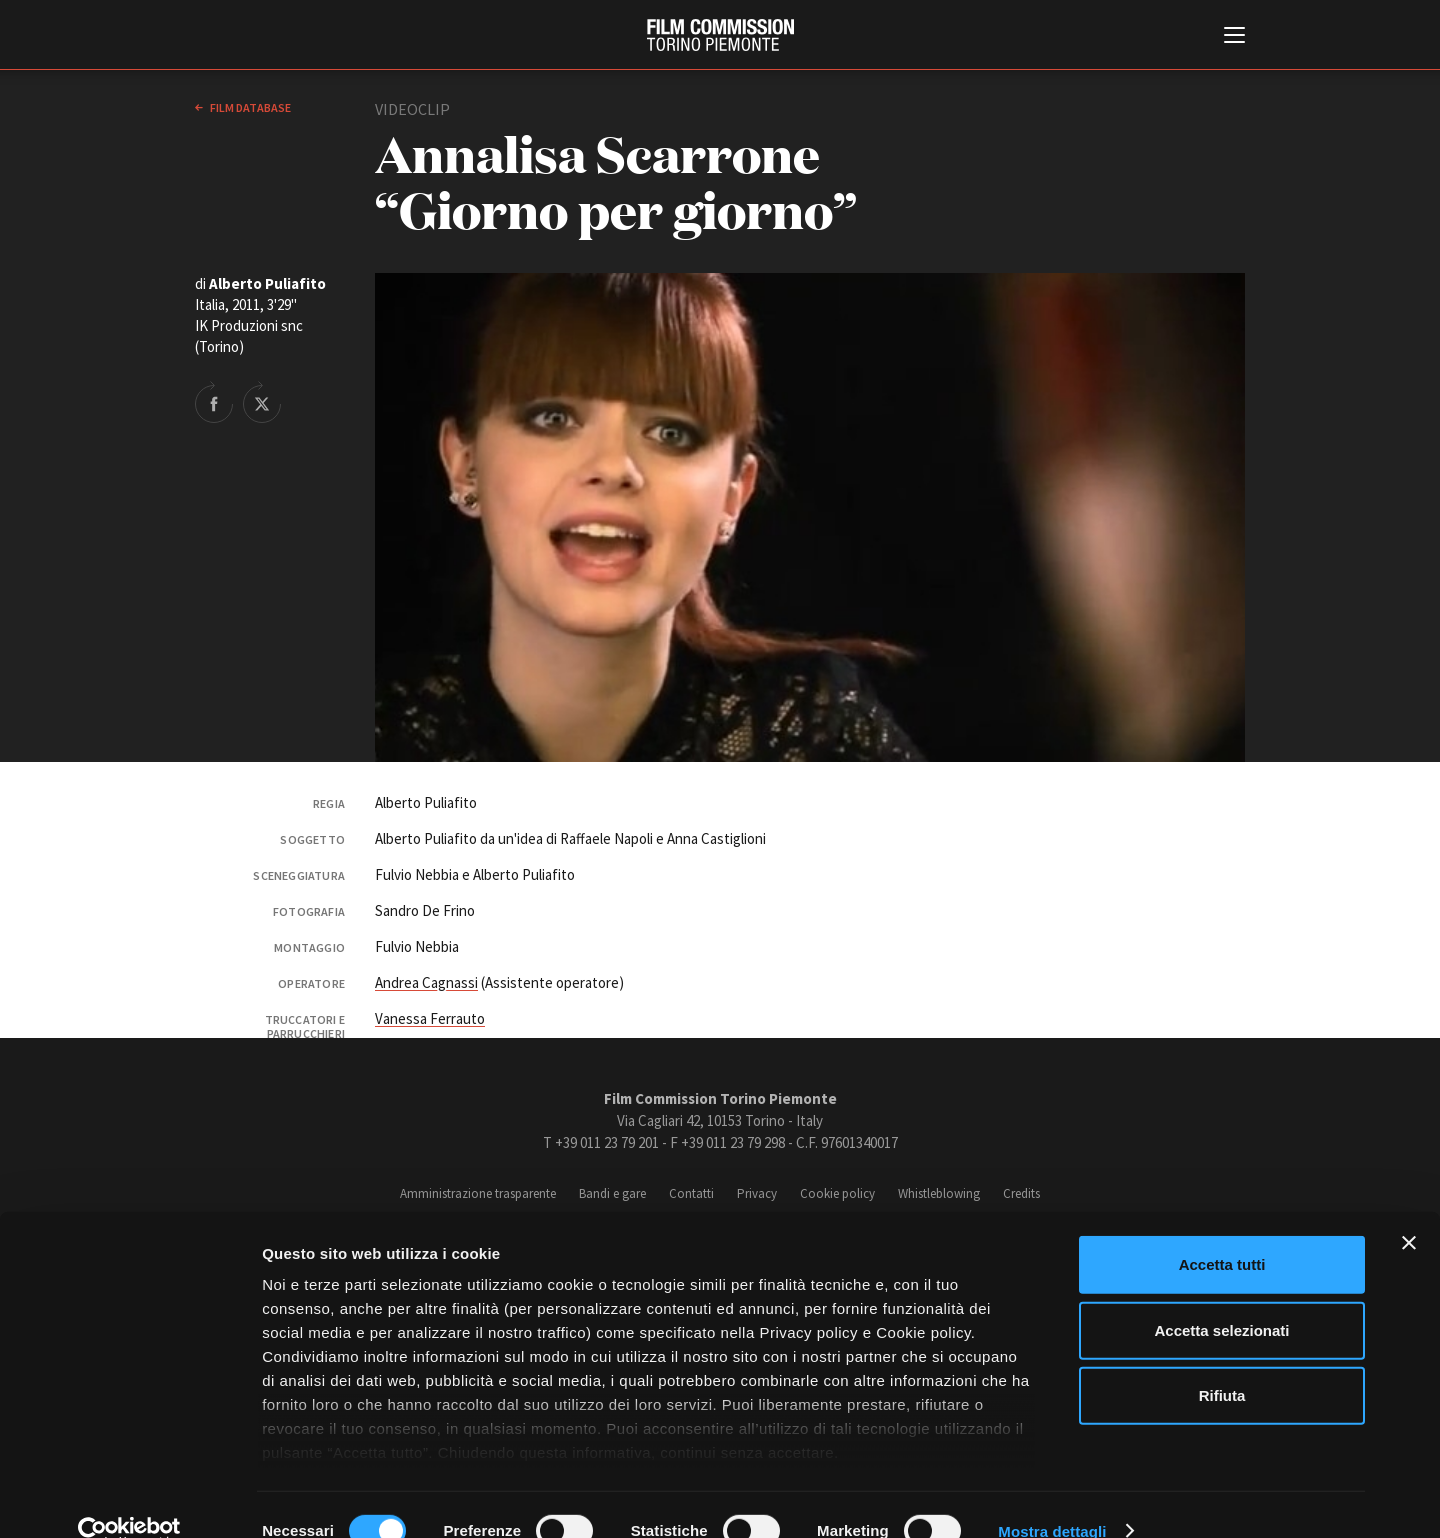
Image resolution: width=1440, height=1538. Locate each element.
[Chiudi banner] (1409, 1211)
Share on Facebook (214, 402)
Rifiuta (1222, 1363)
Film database (249, 107)
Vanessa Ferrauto (430, 1018)
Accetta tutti (1222, 1232)
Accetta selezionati (1221, 1297)
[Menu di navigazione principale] (1234, 37)
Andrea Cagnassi (426, 982)
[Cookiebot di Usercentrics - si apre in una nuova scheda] (129, 1499)
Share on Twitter (262, 402)
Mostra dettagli (1052, 1498)
